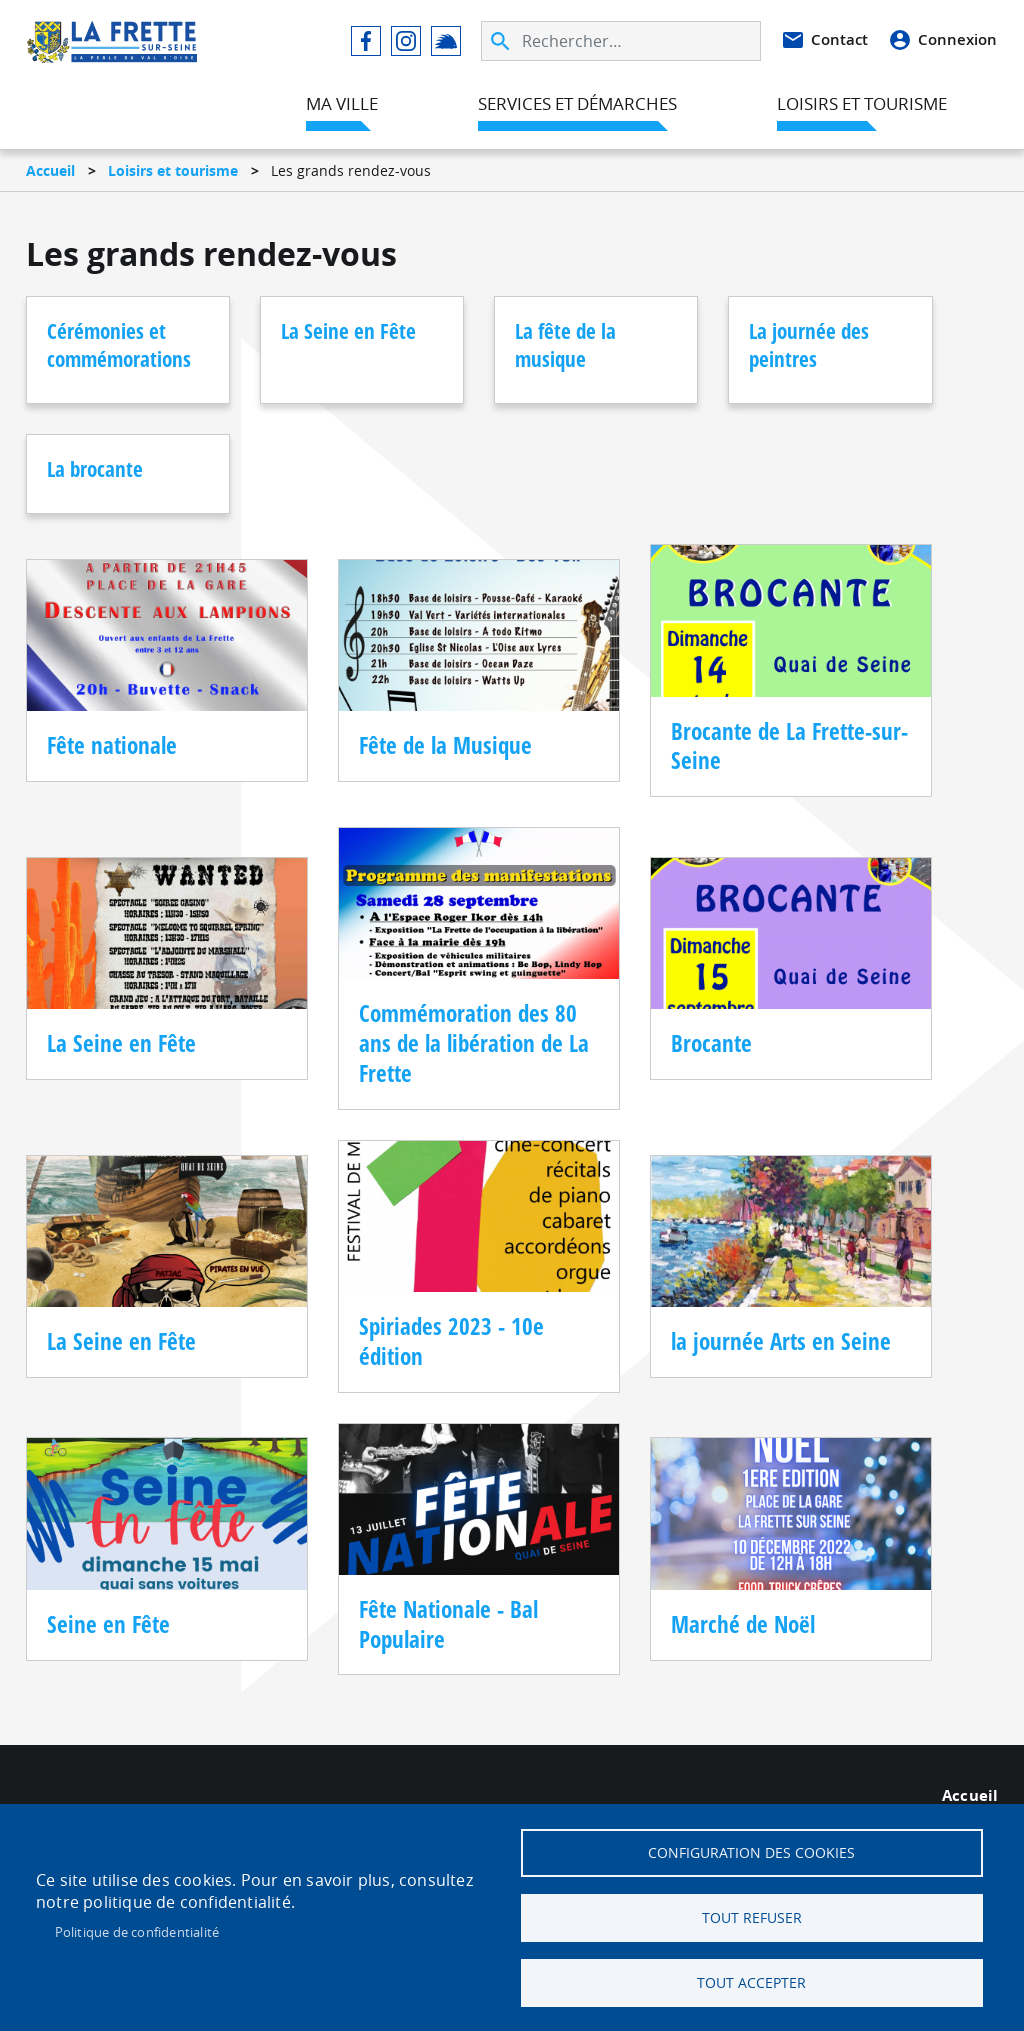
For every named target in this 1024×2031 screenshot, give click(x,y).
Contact (839, 39)
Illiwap (446, 41)
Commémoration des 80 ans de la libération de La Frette (474, 1043)
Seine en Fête (108, 1624)
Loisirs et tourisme (173, 170)
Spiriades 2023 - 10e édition (451, 1341)
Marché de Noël (743, 1624)
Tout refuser (752, 1918)
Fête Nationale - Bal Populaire (448, 1624)
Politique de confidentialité (137, 1932)
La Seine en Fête (348, 331)
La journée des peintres (809, 345)
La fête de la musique (565, 345)
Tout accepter (751, 1983)
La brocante (95, 469)
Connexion (957, 39)
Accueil (50, 170)
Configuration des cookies (751, 1853)
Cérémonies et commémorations (119, 345)
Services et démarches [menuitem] (577, 103)
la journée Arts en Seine (781, 1341)
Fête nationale (112, 745)
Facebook (366, 41)
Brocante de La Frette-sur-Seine (789, 746)
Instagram (406, 41)
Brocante (711, 1043)
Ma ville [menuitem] (342, 103)
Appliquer (502, 41)
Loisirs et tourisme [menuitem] (862, 103)
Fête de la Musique (445, 745)
